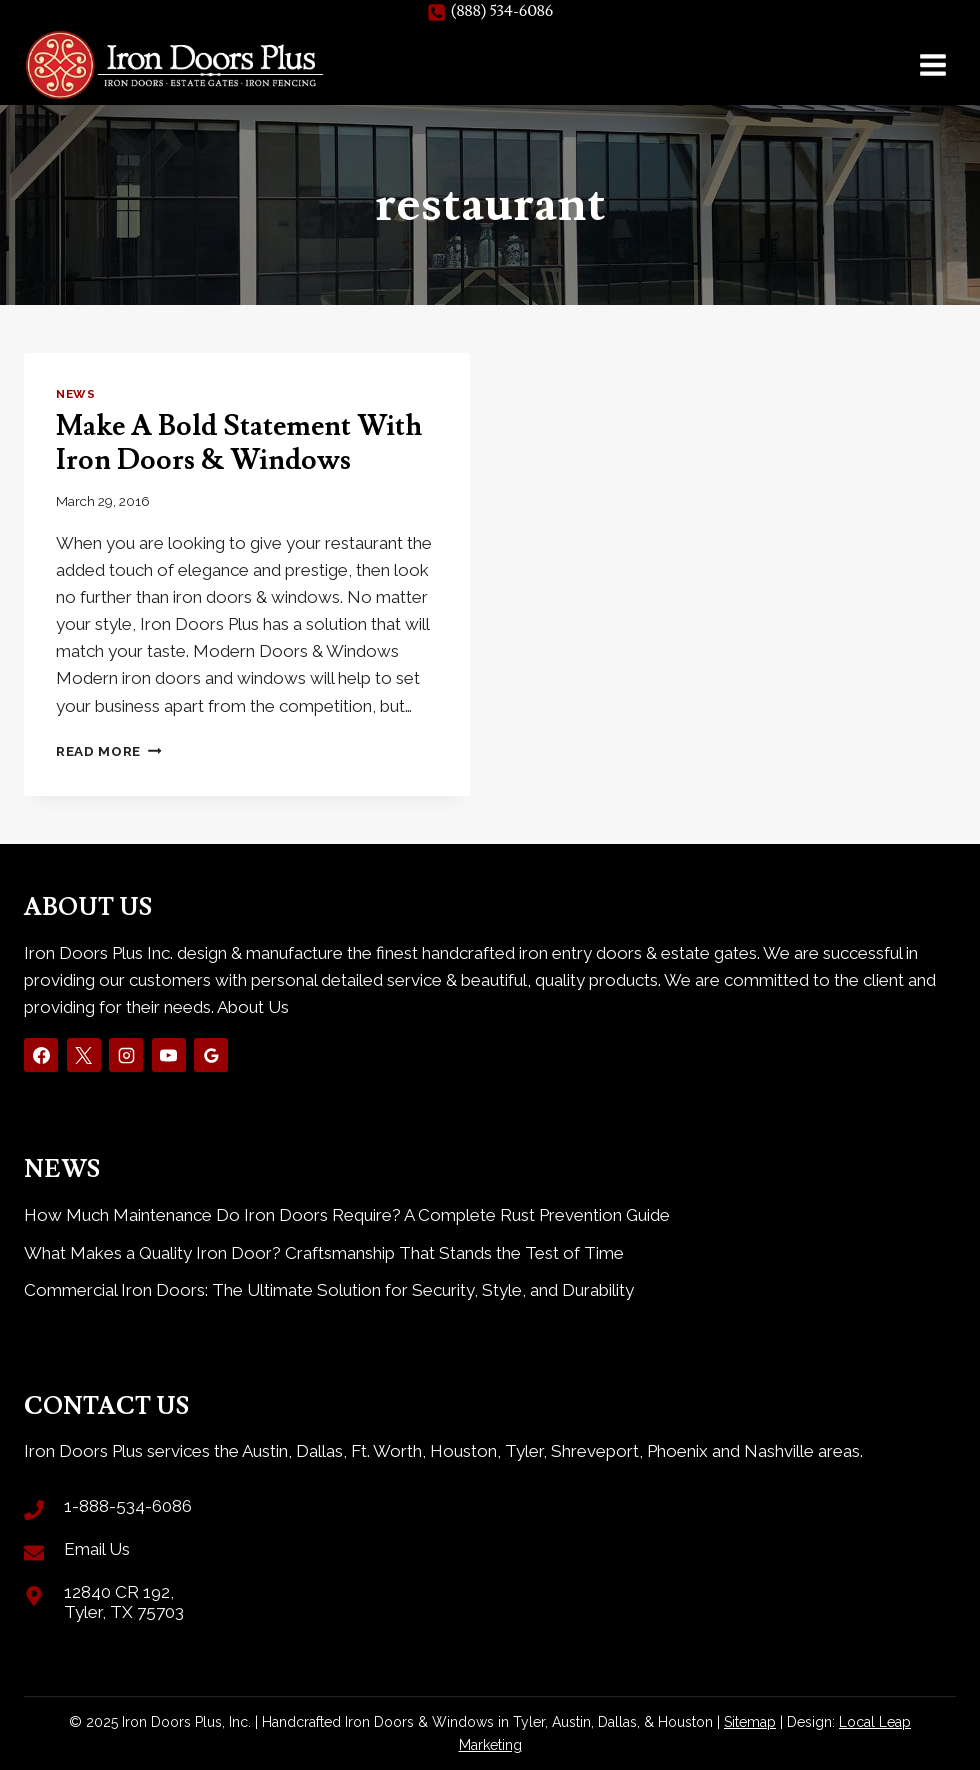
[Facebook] (41, 1055)
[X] (84, 1055)
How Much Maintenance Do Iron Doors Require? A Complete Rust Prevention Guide (347, 1215)
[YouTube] (169, 1055)
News (75, 394)
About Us (253, 1007)
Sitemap (750, 1722)
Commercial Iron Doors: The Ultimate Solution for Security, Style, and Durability (329, 1290)
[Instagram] (126, 1055)
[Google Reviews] (211, 1055)
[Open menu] (932, 64)
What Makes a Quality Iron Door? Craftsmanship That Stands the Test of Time (324, 1253)
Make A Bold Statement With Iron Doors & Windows (239, 443)
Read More (109, 751)
